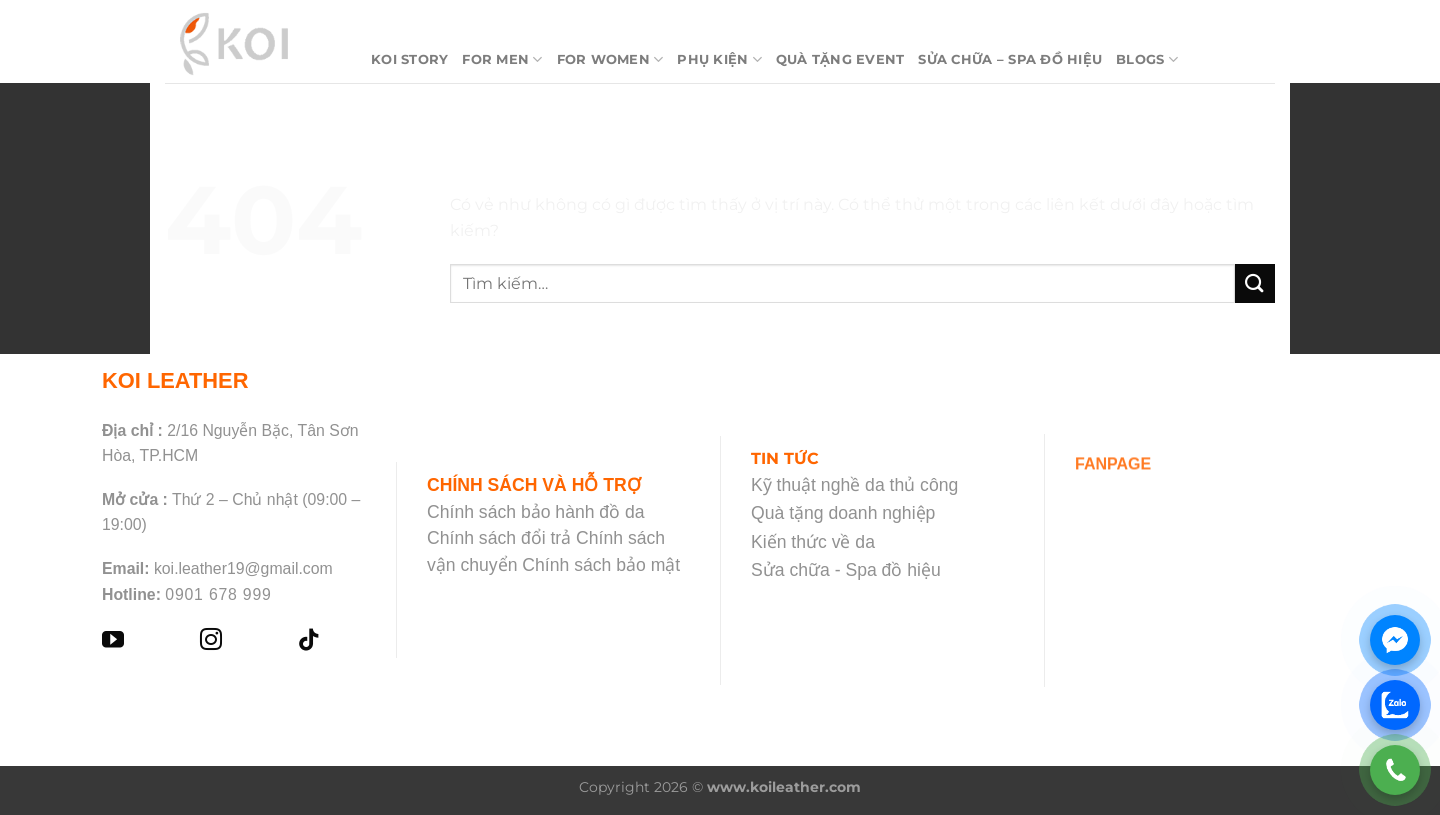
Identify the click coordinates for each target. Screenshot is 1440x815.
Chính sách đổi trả (499, 538)
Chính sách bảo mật (601, 565)
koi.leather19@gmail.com (243, 568)
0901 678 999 (218, 594)
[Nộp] (1255, 283)
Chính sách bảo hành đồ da (536, 512)
